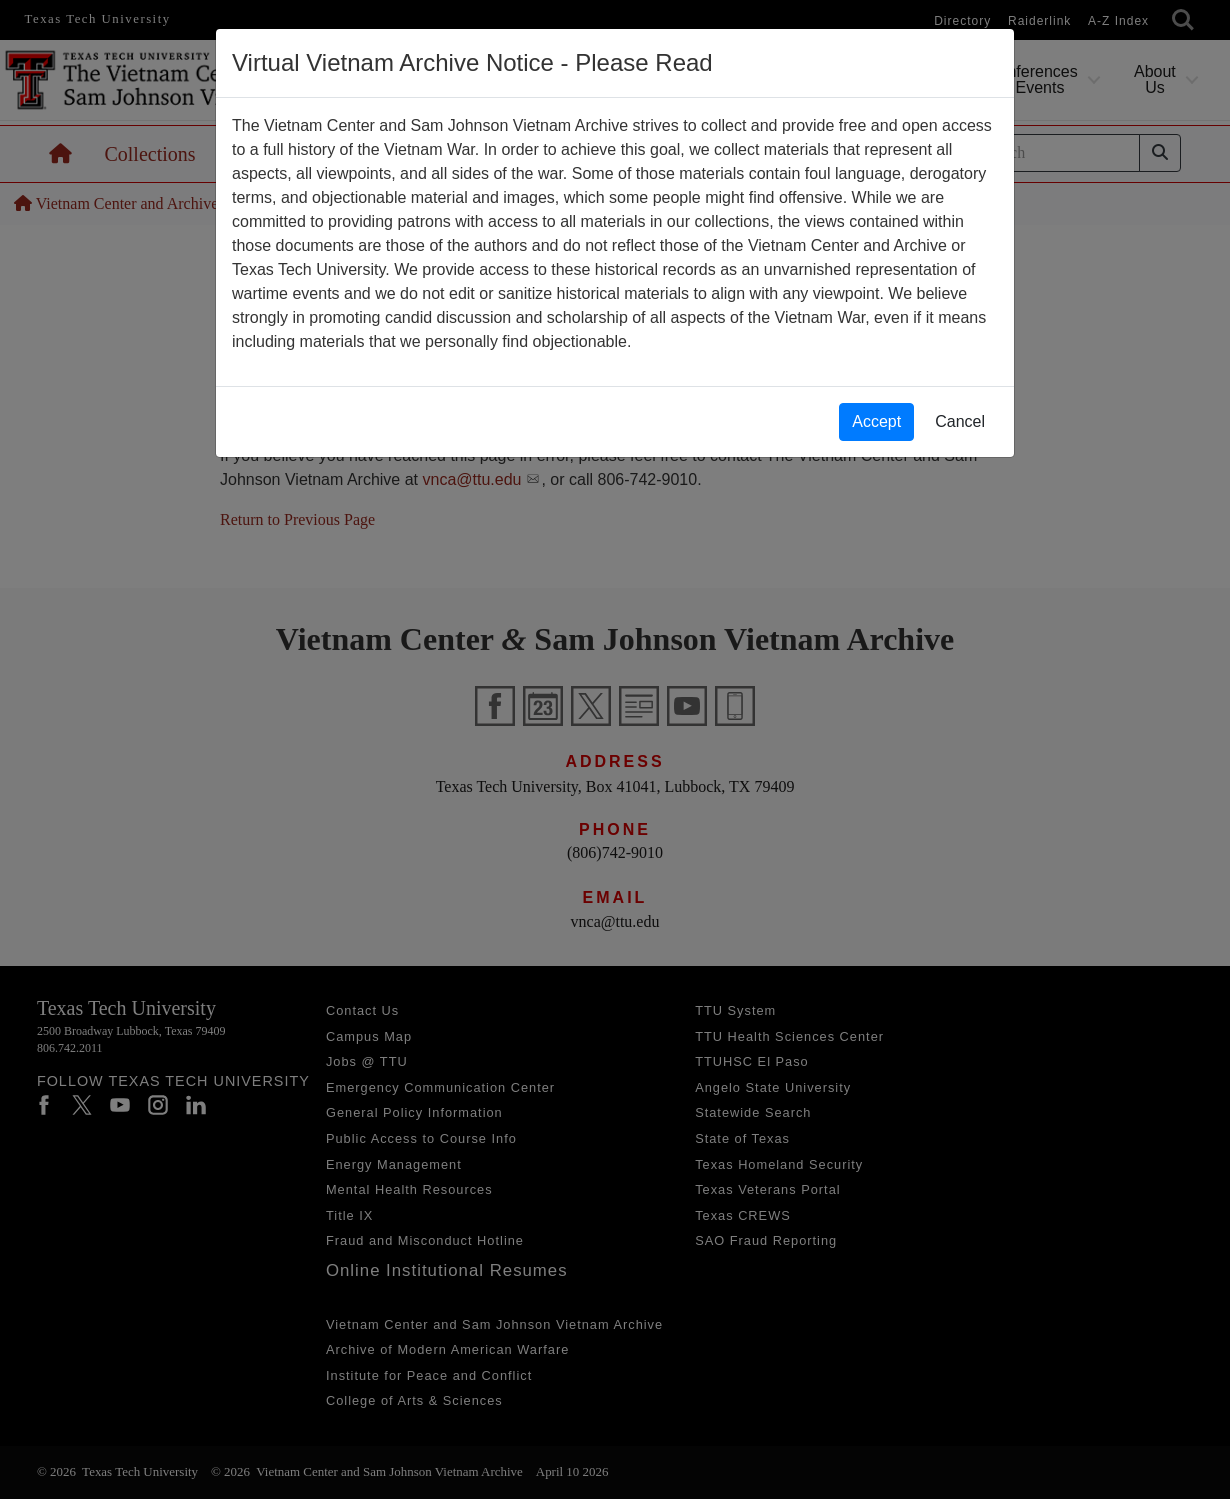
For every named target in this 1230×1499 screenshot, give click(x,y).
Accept (876, 421)
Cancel (960, 421)
